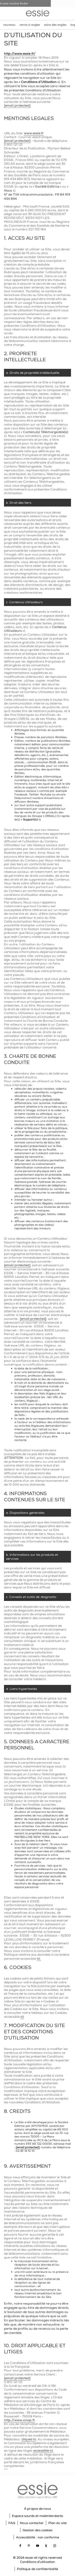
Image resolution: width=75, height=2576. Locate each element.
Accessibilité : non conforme (37, 2537)
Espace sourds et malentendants (37, 2516)
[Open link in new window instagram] (54, 2545)
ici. (39, 1958)
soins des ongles (55, 24)
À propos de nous (37, 2509)
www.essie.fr (34, 133)
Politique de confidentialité (37, 2569)
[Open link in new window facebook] (20, 2545)
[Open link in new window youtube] (37, 2545)
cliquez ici (28, 2439)
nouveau (9, 24)
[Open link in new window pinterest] (28, 2545)
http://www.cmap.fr (19, 2420)
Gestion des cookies (38, 2530)
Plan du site (57, 2523)
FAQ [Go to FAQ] (11, 2523)
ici (22, 2017)
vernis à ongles (29, 24)
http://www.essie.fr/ (19, 54)
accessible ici (43, 2450)
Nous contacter (31, 2523)
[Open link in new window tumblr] (46, 2545)
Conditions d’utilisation (37, 2562)
